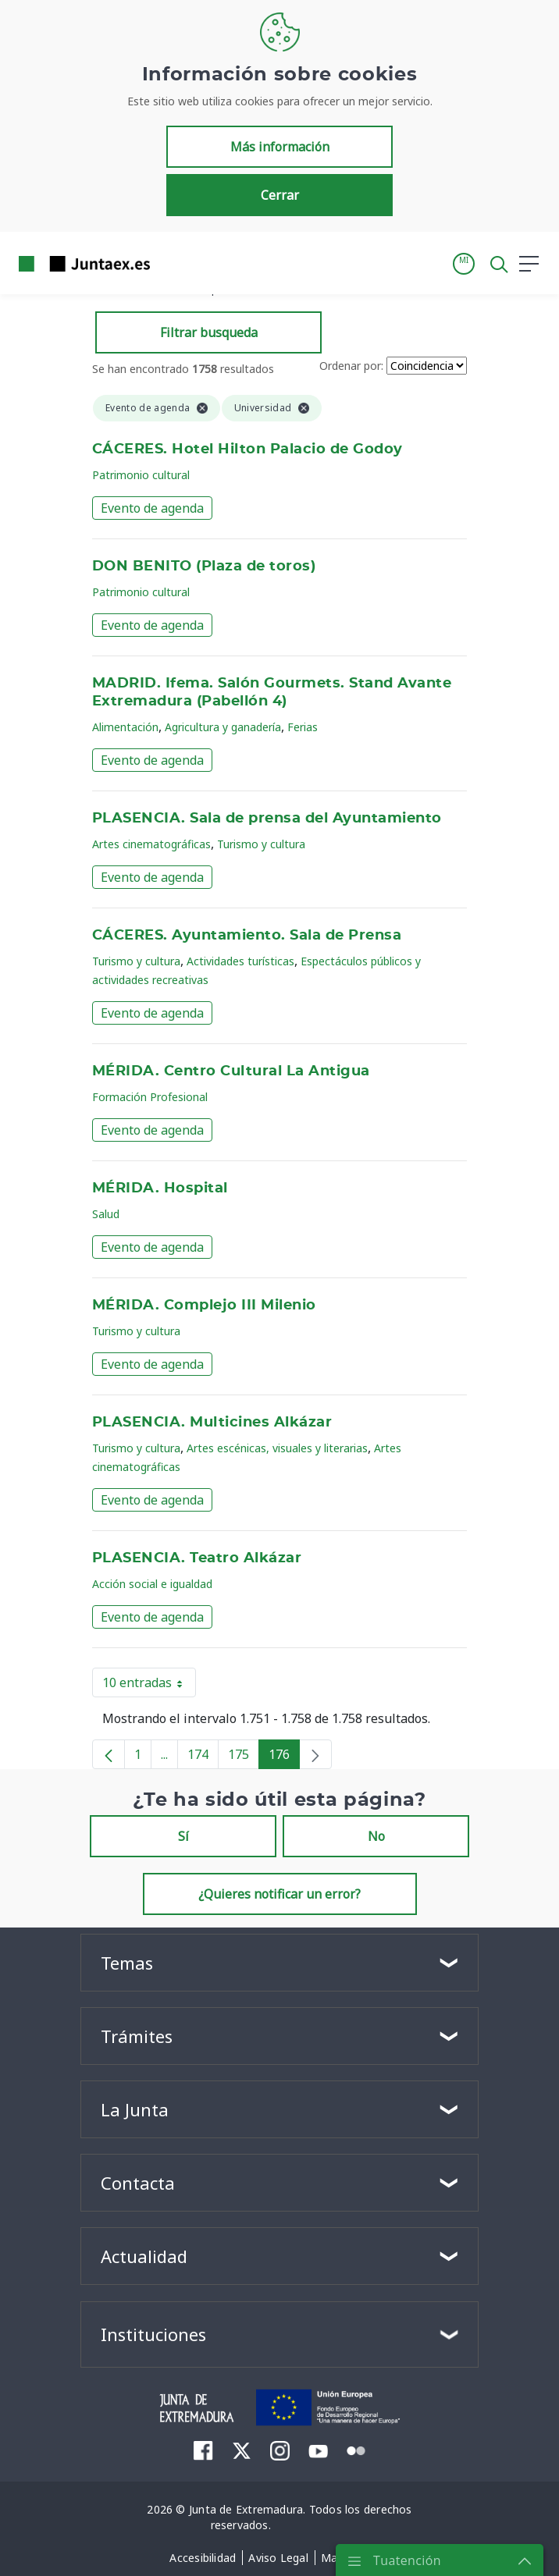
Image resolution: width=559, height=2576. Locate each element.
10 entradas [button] (149, 1685)
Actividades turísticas (240, 961)
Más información (279, 146)
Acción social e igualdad (152, 1583)
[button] (464, 264)
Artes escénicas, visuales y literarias (277, 1448)
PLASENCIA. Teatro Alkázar (196, 1558)
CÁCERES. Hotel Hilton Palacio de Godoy (247, 449)
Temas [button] (127, 1962)
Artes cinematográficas (151, 844)
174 (203, 1757)
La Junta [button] (135, 2109)
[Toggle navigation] (172, 263)
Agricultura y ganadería (223, 727)
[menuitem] (203, 2450)
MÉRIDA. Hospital (160, 1188)
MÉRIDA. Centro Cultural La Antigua (231, 1071)
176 (284, 1757)
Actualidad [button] (144, 2256)
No (376, 1836)
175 (243, 1757)
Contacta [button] (138, 2182)
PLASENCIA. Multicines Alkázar (212, 1423)
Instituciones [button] (153, 2334)
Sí (183, 1836)
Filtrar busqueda (209, 332)
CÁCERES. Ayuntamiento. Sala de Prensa (246, 936)
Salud (105, 1213)
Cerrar (280, 195)
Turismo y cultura (261, 844)
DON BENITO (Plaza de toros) (203, 567)
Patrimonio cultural (141, 474)
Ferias (302, 727)
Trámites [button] (137, 2036)
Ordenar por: (351, 365)
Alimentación (125, 727)
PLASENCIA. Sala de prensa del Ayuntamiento (267, 819)
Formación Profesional (150, 1096)
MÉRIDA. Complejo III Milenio (204, 1306)
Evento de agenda (152, 508)
